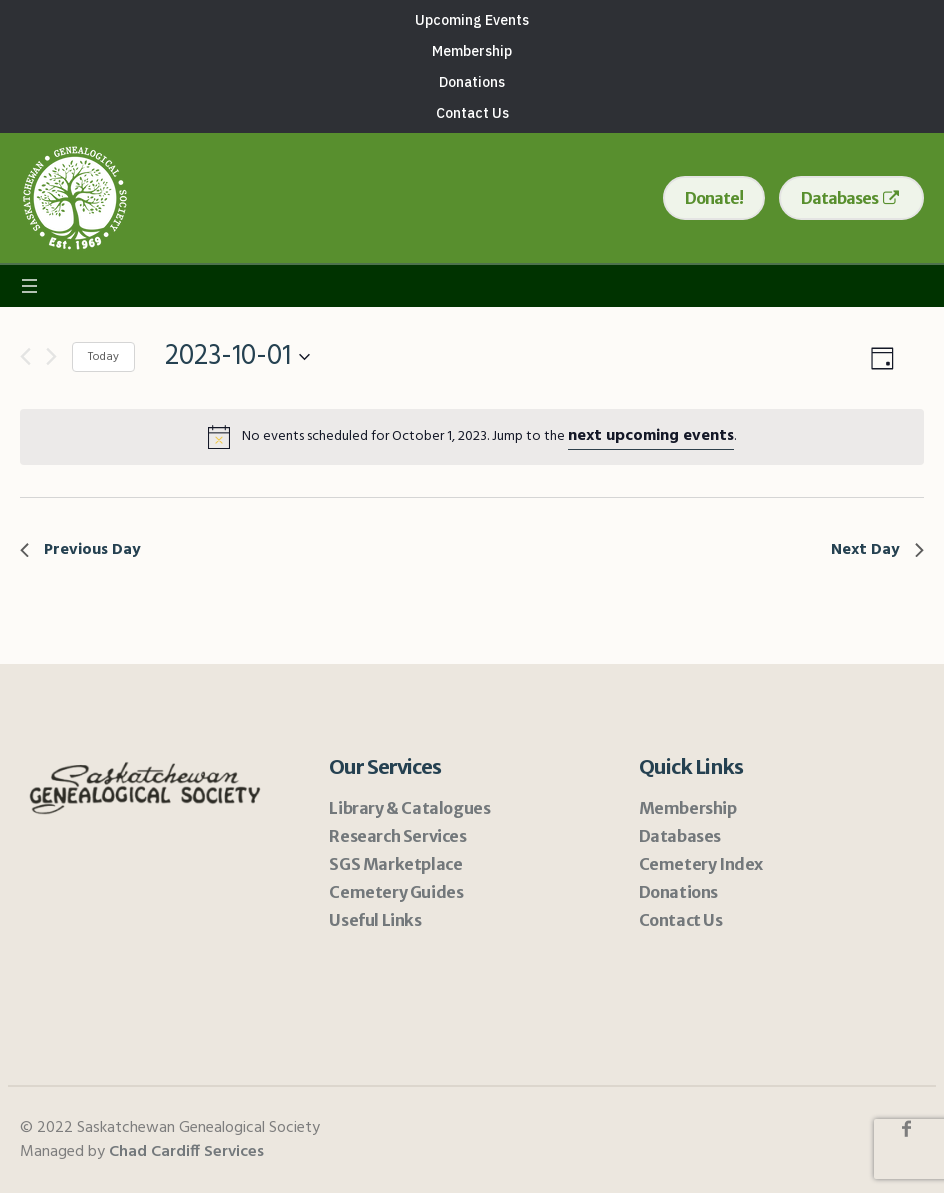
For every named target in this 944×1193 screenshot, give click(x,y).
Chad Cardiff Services (186, 1152)
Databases (680, 836)
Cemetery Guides (396, 892)
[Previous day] (25, 356)
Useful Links (375, 920)
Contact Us (681, 920)
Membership (688, 808)
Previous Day (80, 550)
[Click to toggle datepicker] (237, 357)
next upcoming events (651, 436)
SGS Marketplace (395, 864)
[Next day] (51, 356)
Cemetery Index (701, 864)
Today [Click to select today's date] (103, 357)
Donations (678, 892)
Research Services (397, 836)
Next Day (877, 550)
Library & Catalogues (409, 808)
